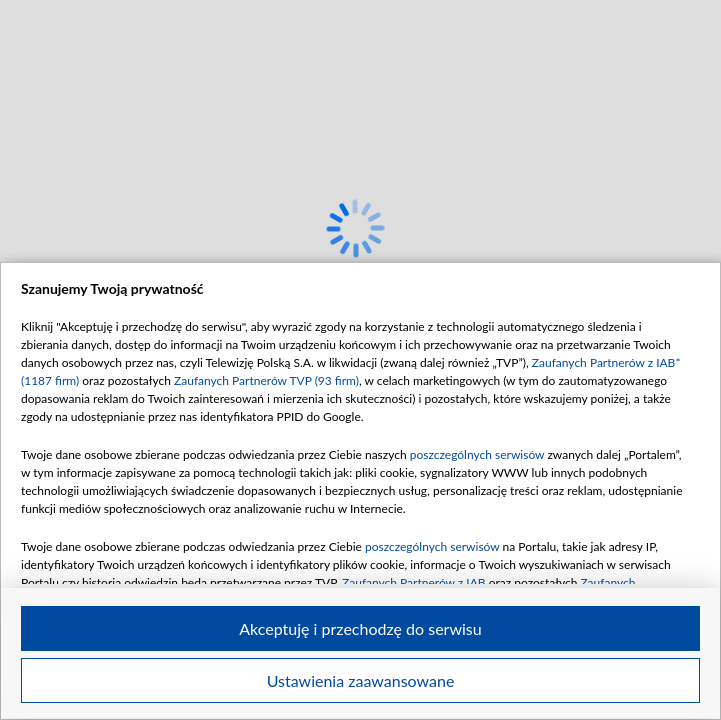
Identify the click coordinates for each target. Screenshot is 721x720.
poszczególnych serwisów (477, 454)
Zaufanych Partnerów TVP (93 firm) (266, 380)
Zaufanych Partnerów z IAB (414, 582)
